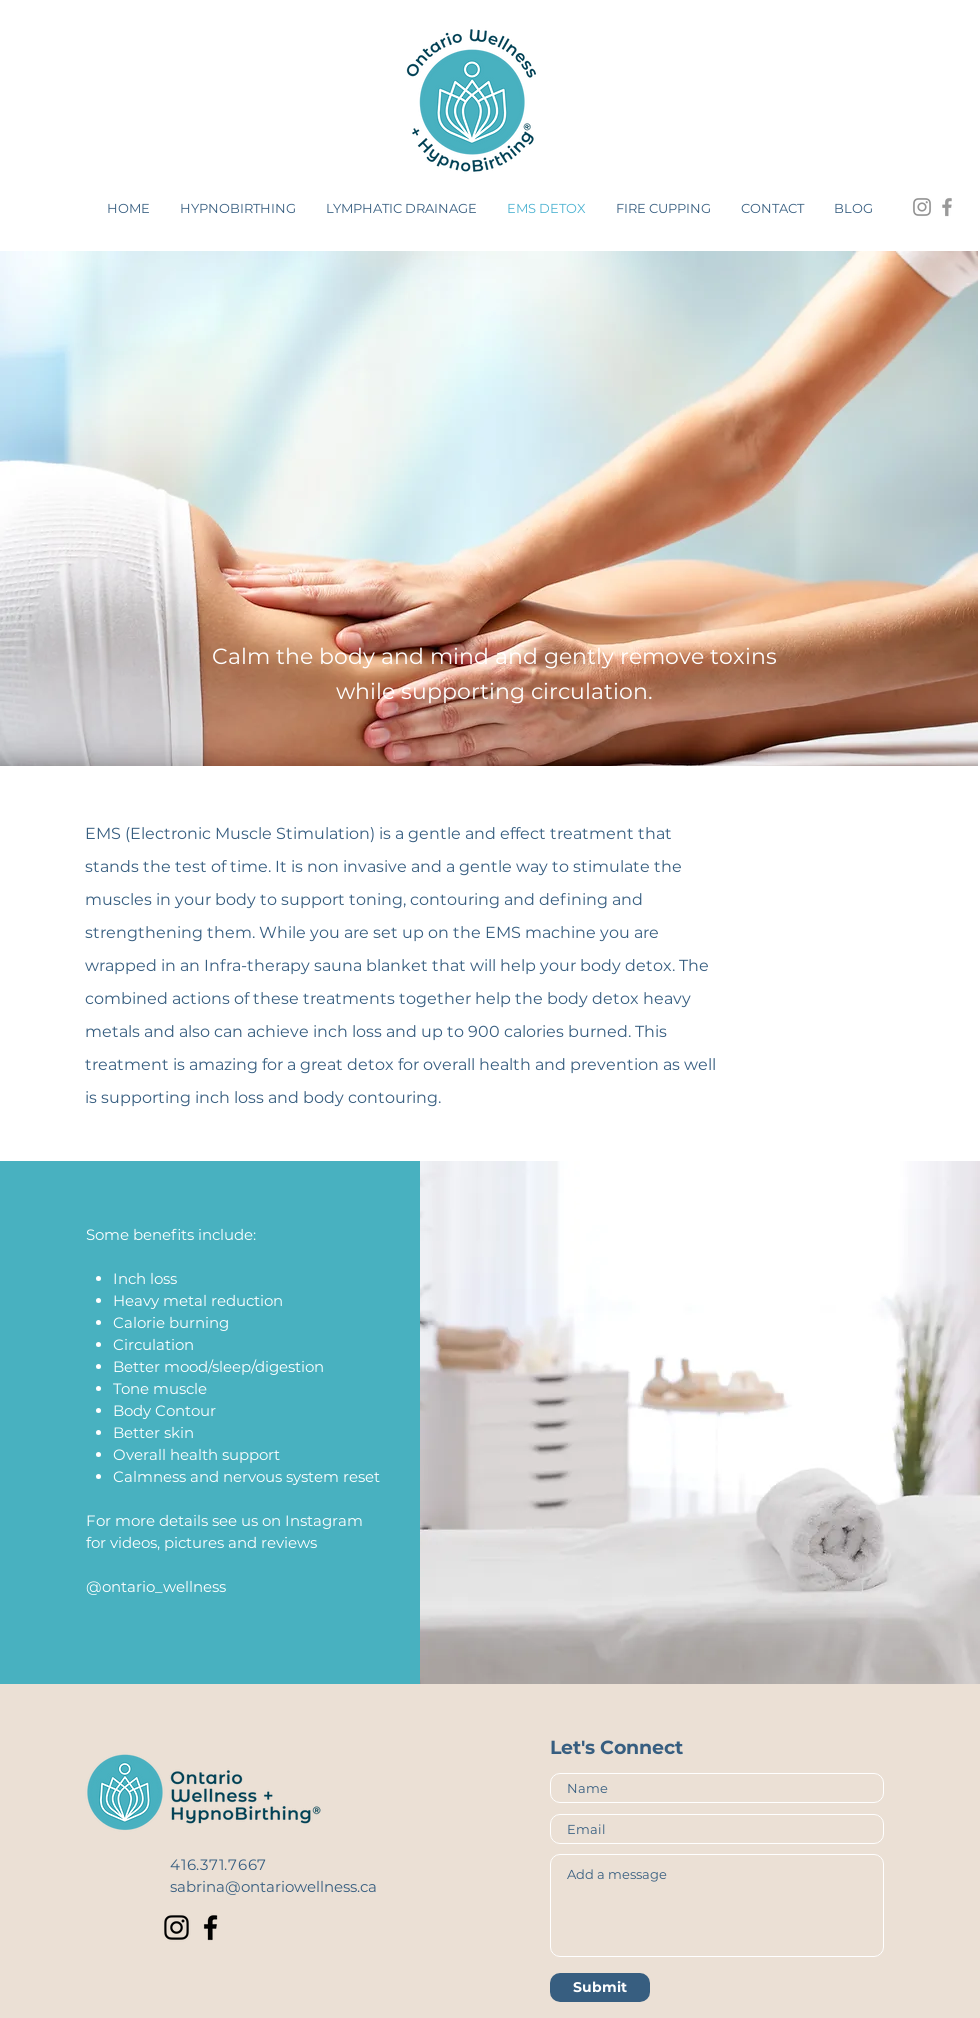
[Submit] (600, 1987)
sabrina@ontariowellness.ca (273, 1886)
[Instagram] (176, 1927)
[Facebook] (210, 1927)
